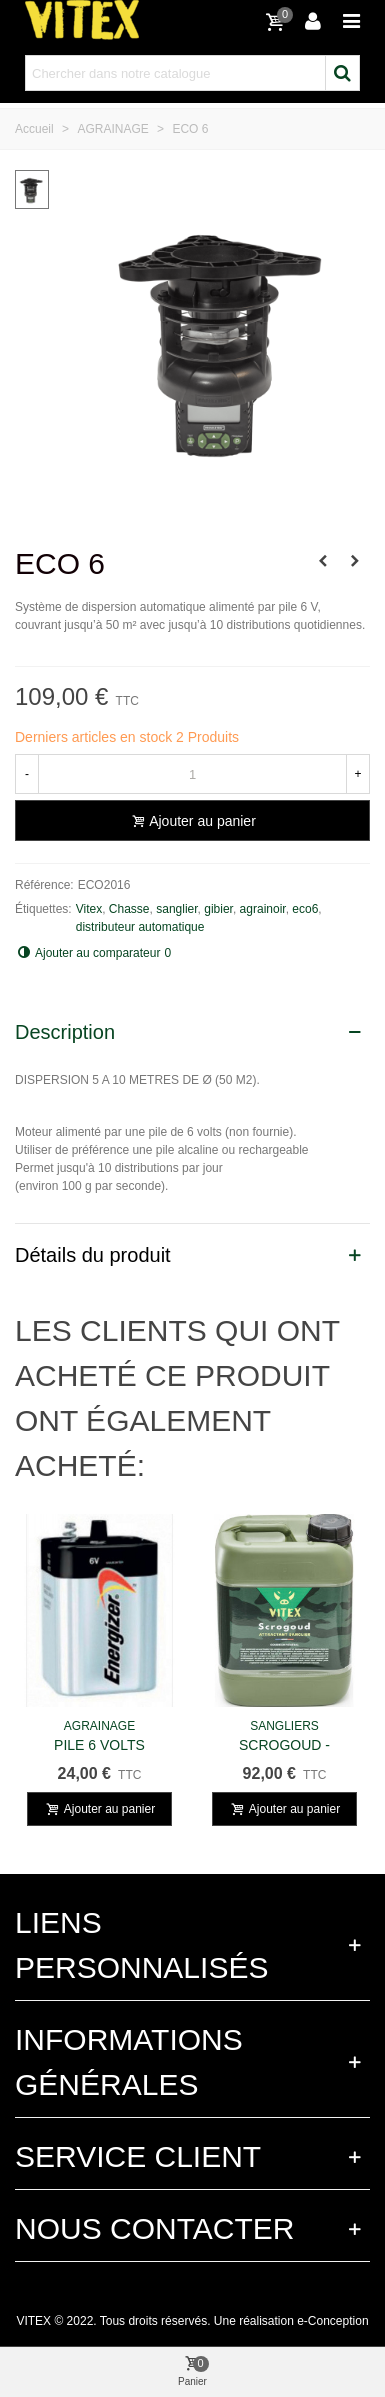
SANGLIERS (284, 1726)
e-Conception (332, 2321)
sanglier (176, 909)
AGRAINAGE (99, 1726)
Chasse (129, 909)
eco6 (305, 909)
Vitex (89, 909)
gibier (218, 909)
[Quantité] (192, 774)
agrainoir (263, 909)
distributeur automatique (140, 927)
